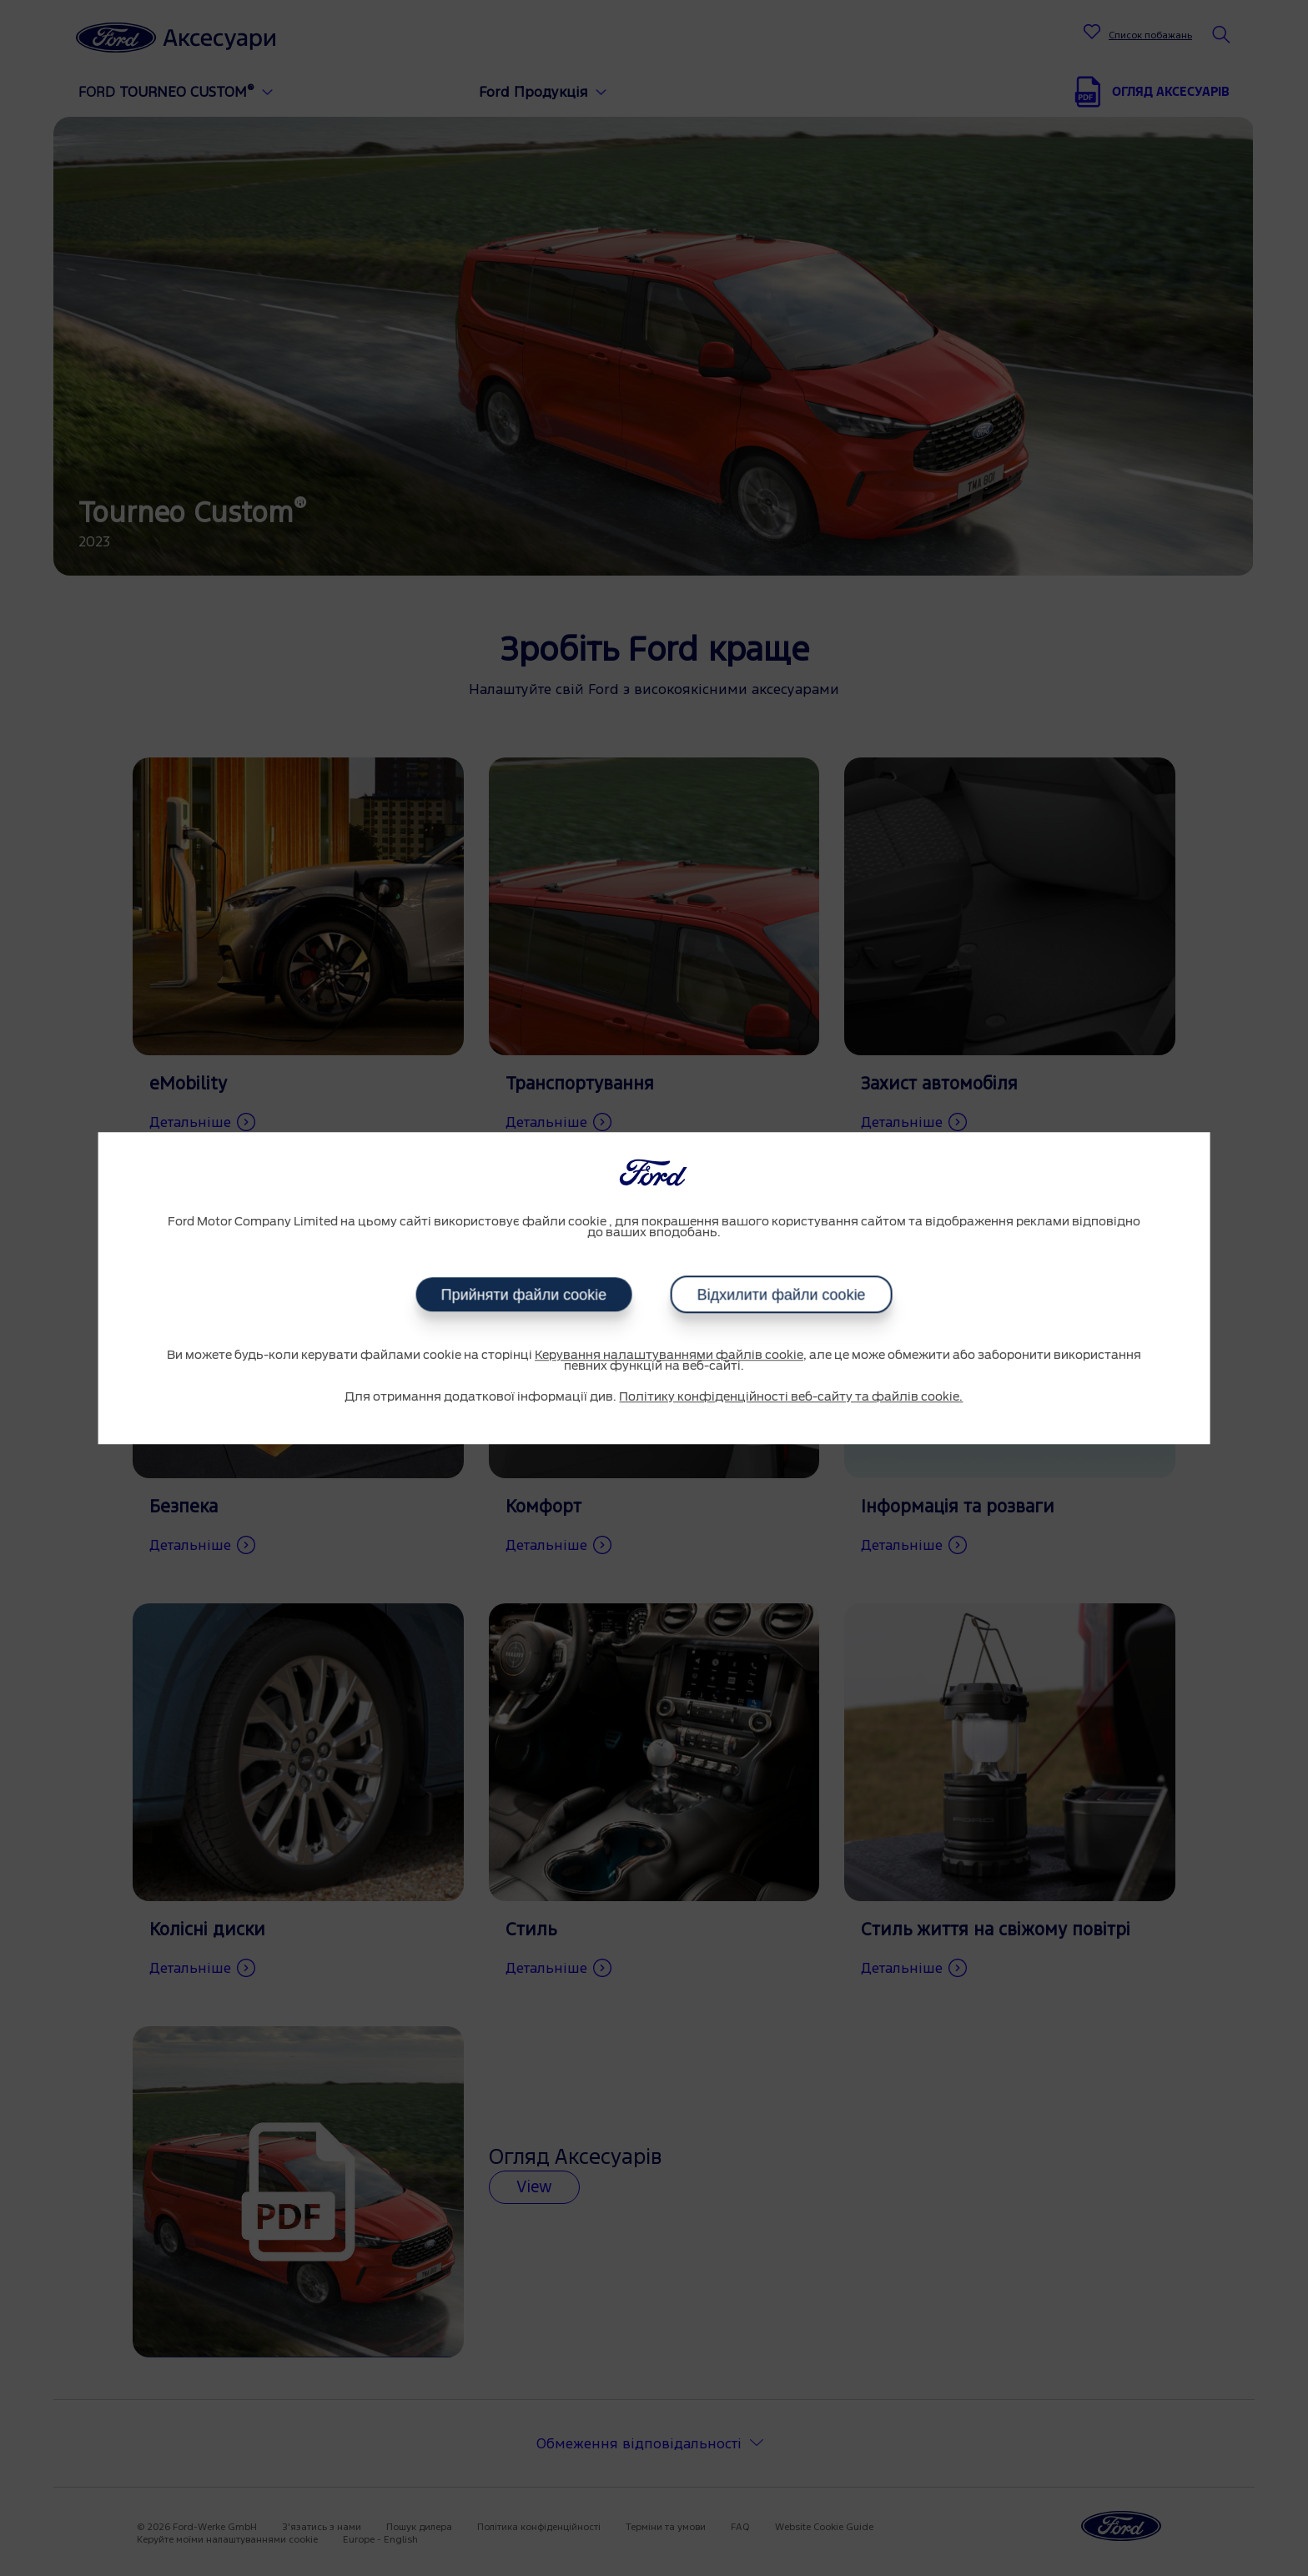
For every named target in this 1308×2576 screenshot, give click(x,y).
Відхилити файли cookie (781, 1294)
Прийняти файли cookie (524, 1294)
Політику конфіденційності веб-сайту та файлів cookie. (791, 1397)
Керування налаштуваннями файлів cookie (669, 1355)
